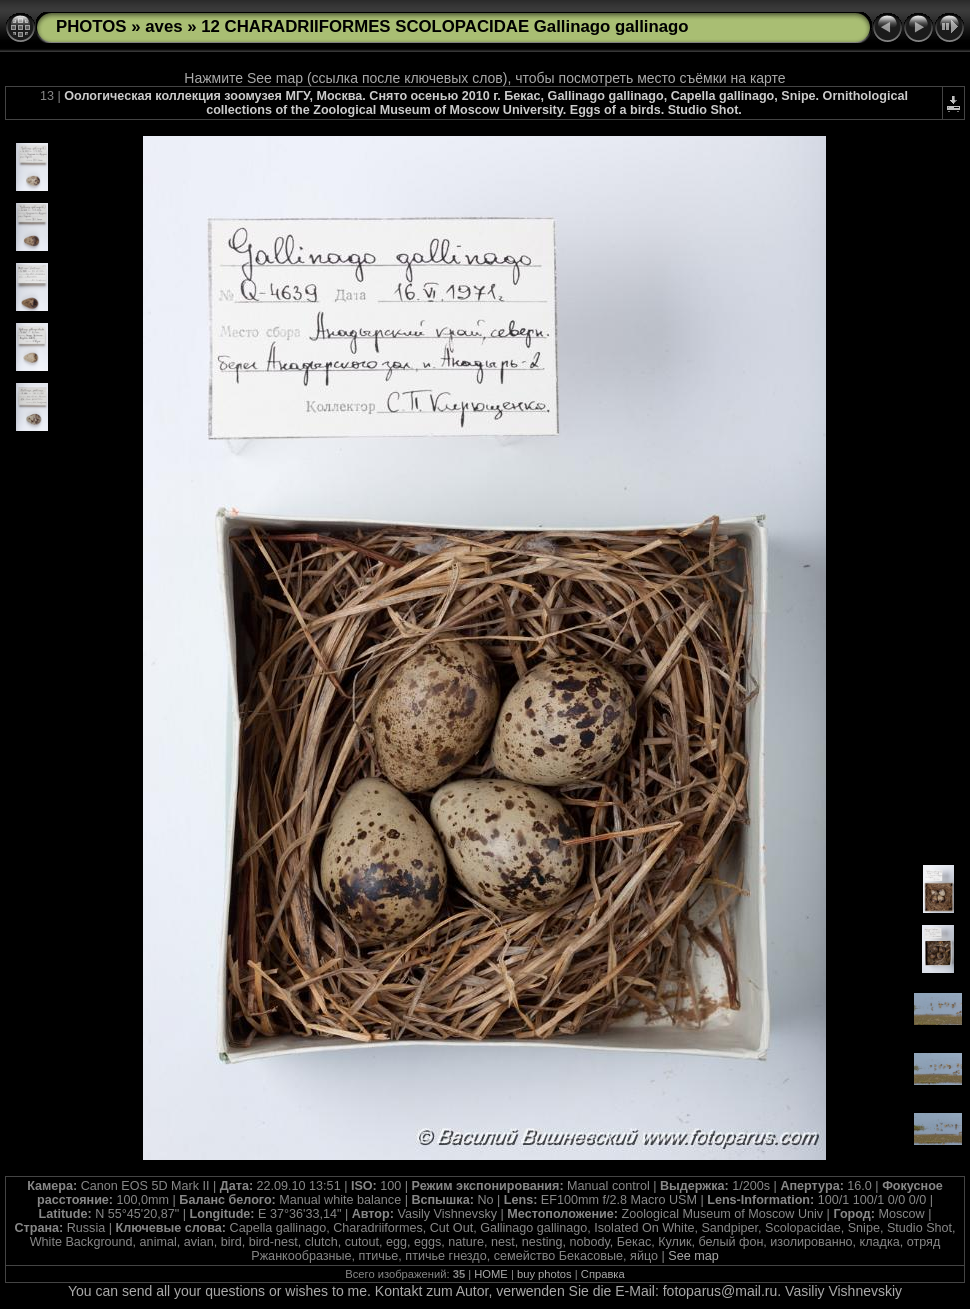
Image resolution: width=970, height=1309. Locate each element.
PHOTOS (91, 26)
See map (693, 1256)
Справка (603, 1274)
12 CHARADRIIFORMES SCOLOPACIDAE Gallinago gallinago (444, 26)
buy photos (544, 1274)
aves (163, 26)
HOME (491, 1274)
